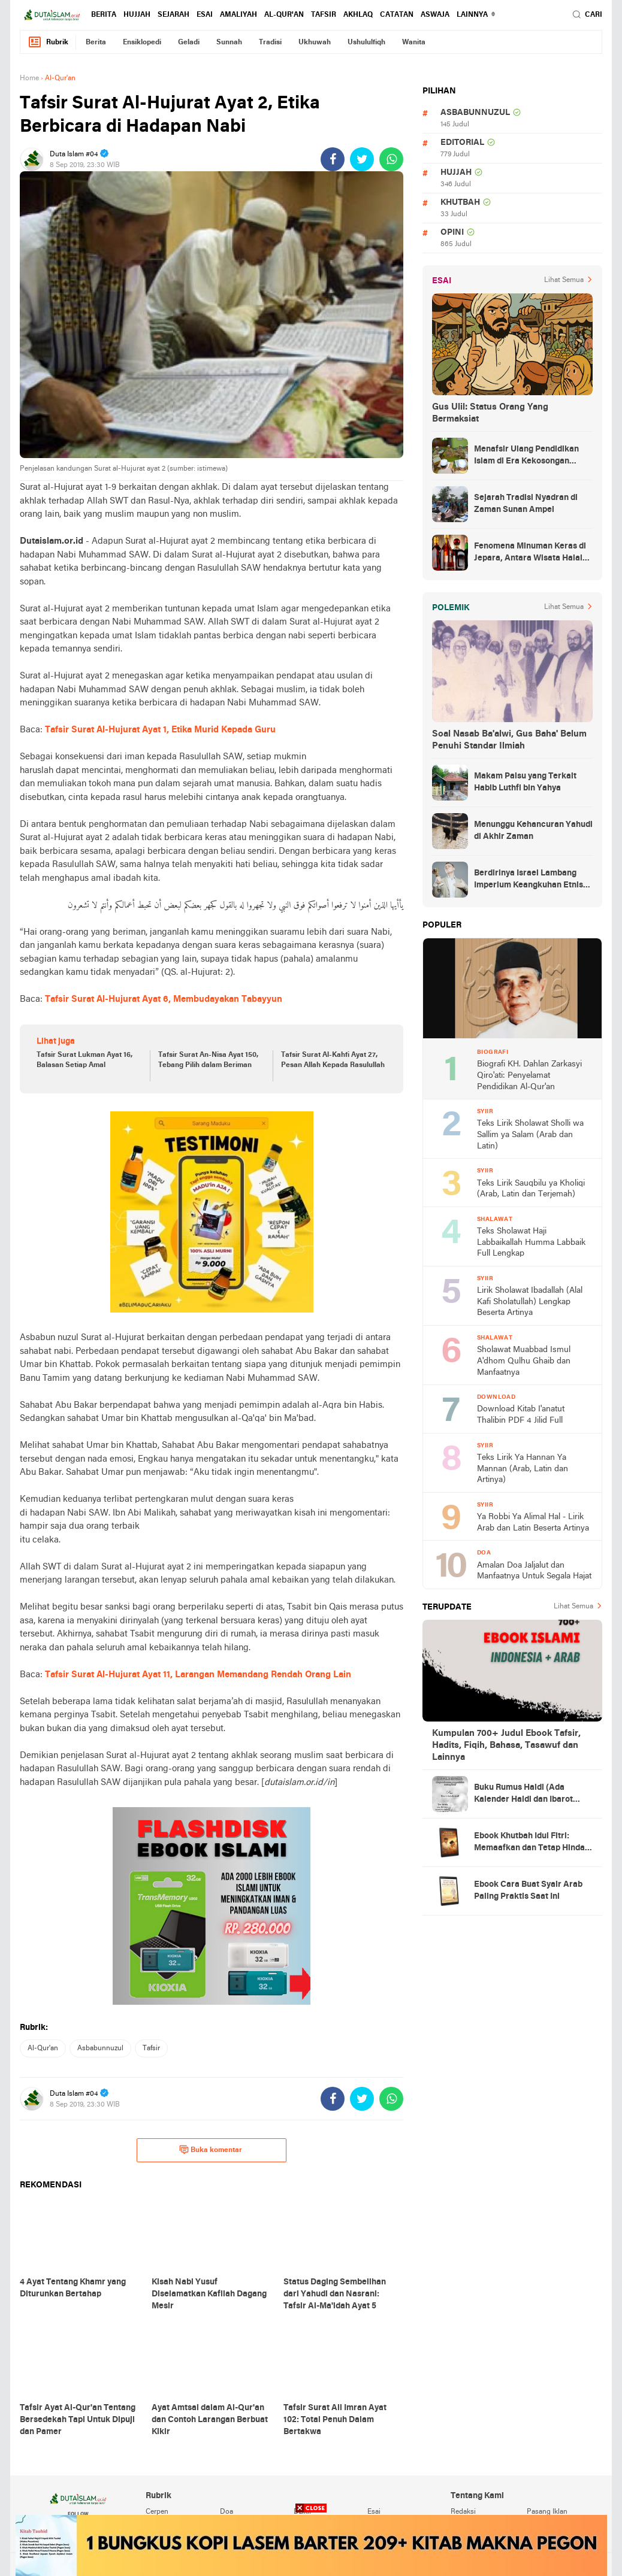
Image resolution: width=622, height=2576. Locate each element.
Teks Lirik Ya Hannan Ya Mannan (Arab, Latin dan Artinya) (522, 1468)
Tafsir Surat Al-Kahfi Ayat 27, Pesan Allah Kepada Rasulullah (333, 1060)
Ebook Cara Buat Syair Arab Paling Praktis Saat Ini (528, 1890)
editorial (462, 142)
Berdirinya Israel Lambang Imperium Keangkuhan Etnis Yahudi (528, 880)
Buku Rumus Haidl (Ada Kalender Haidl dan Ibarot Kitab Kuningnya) (523, 1794)
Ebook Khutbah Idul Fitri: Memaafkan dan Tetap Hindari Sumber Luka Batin (532, 1843)
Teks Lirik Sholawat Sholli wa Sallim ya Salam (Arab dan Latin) (530, 1134)
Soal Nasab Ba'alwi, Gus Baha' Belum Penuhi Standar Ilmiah (509, 740)
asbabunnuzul (100, 2048)
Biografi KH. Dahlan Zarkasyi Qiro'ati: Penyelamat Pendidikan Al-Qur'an (529, 1075)
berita (103, 15)
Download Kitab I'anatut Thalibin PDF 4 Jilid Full (520, 1415)
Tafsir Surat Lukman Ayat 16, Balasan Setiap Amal (84, 1060)
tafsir (323, 15)
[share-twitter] (362, 159)
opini (452, 232)
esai (205, 15)
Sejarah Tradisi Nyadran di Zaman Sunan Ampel (526, 503)
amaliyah (238, 15)
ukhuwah (314, 42)
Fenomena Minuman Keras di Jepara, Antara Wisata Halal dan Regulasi (530, 553)
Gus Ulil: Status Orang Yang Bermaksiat (490, 413)
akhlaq (358, 15)
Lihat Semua (564, 280)
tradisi (270, 42)
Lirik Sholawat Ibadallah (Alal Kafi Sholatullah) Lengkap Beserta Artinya (529, 1301)
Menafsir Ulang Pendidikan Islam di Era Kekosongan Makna (526, 456)
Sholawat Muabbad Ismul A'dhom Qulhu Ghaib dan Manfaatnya (523, 1361)
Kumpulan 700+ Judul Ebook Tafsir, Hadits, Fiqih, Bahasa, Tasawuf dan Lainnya (506, 1745)
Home (29, 78)
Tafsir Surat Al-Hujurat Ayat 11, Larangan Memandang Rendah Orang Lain (198, 1675)
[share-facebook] (333, 159)
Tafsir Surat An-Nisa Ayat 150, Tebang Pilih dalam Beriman (208, 1060)
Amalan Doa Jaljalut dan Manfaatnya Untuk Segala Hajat (534, 1571)
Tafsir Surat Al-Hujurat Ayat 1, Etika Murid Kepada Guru (160, 730)
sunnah (229, 42)
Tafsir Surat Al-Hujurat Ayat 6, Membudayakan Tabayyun (163, 999)
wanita (413, 42)
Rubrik (48, 42)
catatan (396, 15)
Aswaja (435, 15)
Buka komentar (210, 2149)
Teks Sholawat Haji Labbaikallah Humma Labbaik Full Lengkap (531, 1242)
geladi (189, 42)
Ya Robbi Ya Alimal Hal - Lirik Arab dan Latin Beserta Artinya (533, 1523)
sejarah (173, 15)
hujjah (136, 15)
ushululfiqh (366, 42)
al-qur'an (284, 15)
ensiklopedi (142, 42)
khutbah (460, 202)
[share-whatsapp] (391, 159)
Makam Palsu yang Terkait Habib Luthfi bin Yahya (525, 782)
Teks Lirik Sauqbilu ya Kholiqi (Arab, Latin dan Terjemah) (531, 1189)
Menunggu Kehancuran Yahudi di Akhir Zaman (533, 830)
